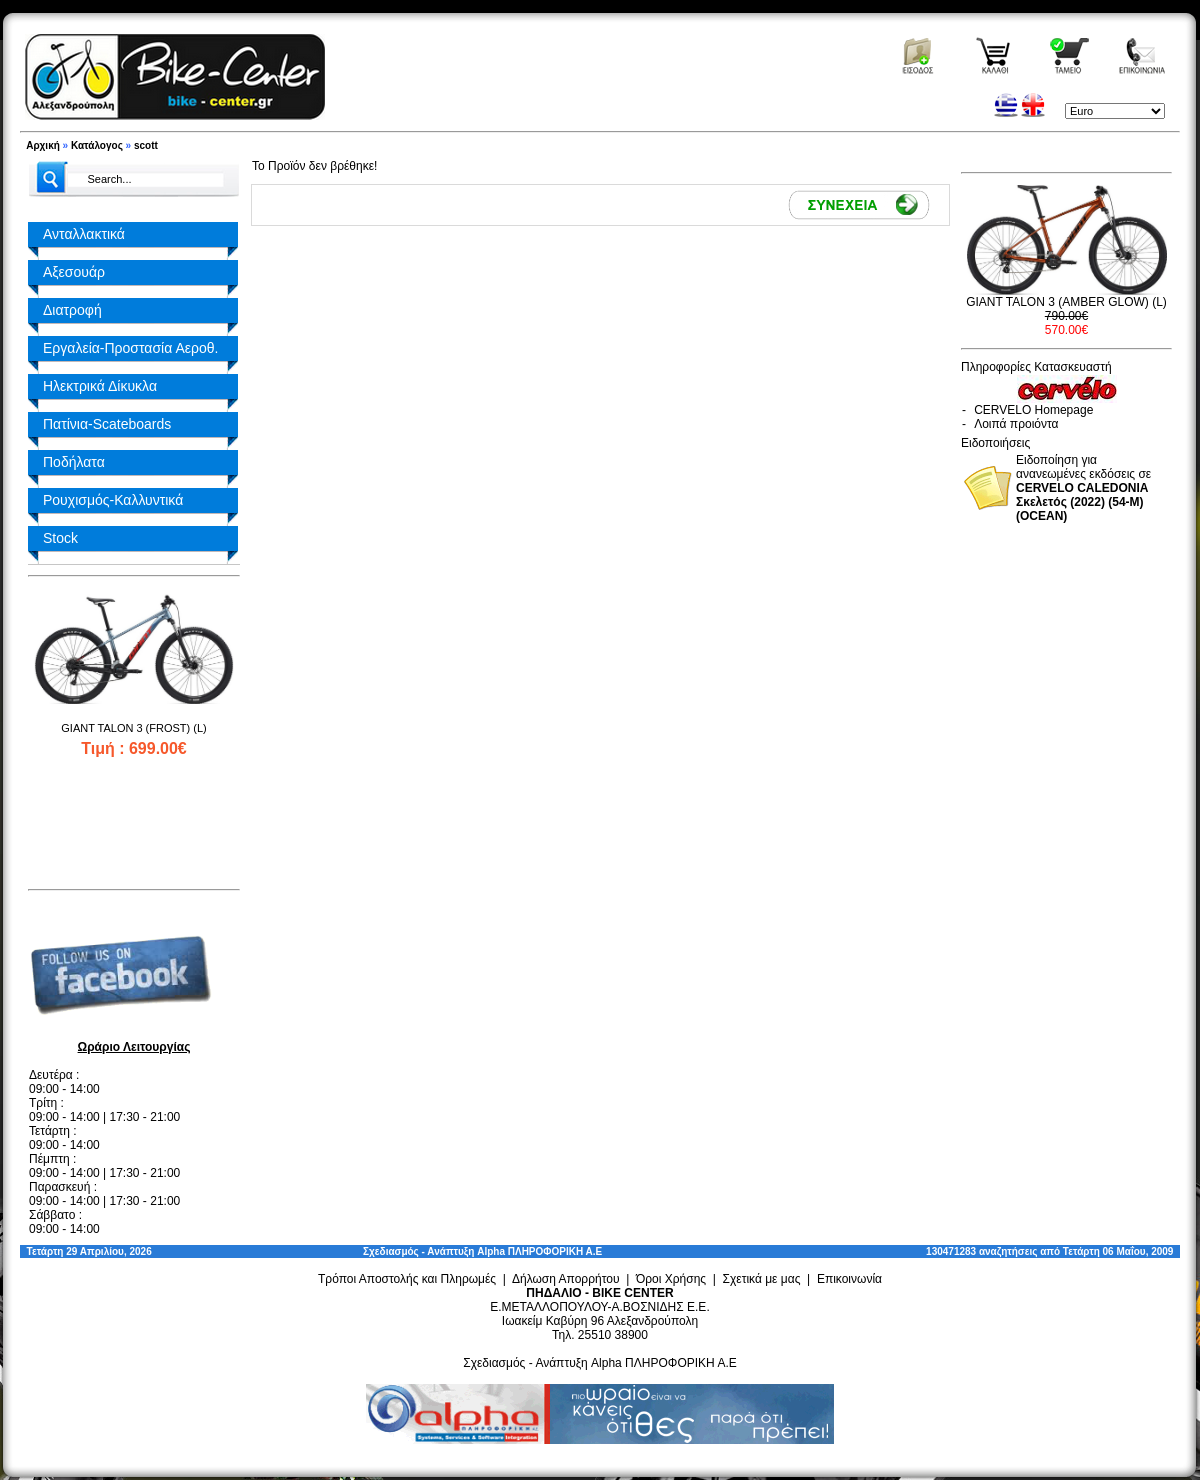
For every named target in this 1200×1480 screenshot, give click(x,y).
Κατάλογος (97, 145)
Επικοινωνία (849, 1279)
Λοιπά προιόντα (1016, 424)
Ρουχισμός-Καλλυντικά (113, 500)
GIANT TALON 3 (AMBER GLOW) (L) (1066, 302)
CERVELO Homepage (1033, 410)
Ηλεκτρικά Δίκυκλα (100, 386)
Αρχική (43, 145)
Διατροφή (72, 310)
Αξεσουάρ (74, 272)
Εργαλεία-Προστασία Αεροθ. (130, 348)
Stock (60, 538)
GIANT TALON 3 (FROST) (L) (133, 728)
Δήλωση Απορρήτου (566, 1279)
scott (146, 145)
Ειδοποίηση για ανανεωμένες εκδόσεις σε (1083, 488)
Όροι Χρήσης (671, 1279)
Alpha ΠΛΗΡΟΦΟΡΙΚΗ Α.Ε (539, 1251)
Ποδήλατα (74, 462)
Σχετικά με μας (762, 1279)
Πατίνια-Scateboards (107, 424)
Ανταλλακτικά (84, 234)
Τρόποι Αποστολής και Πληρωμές (407, 1279)
